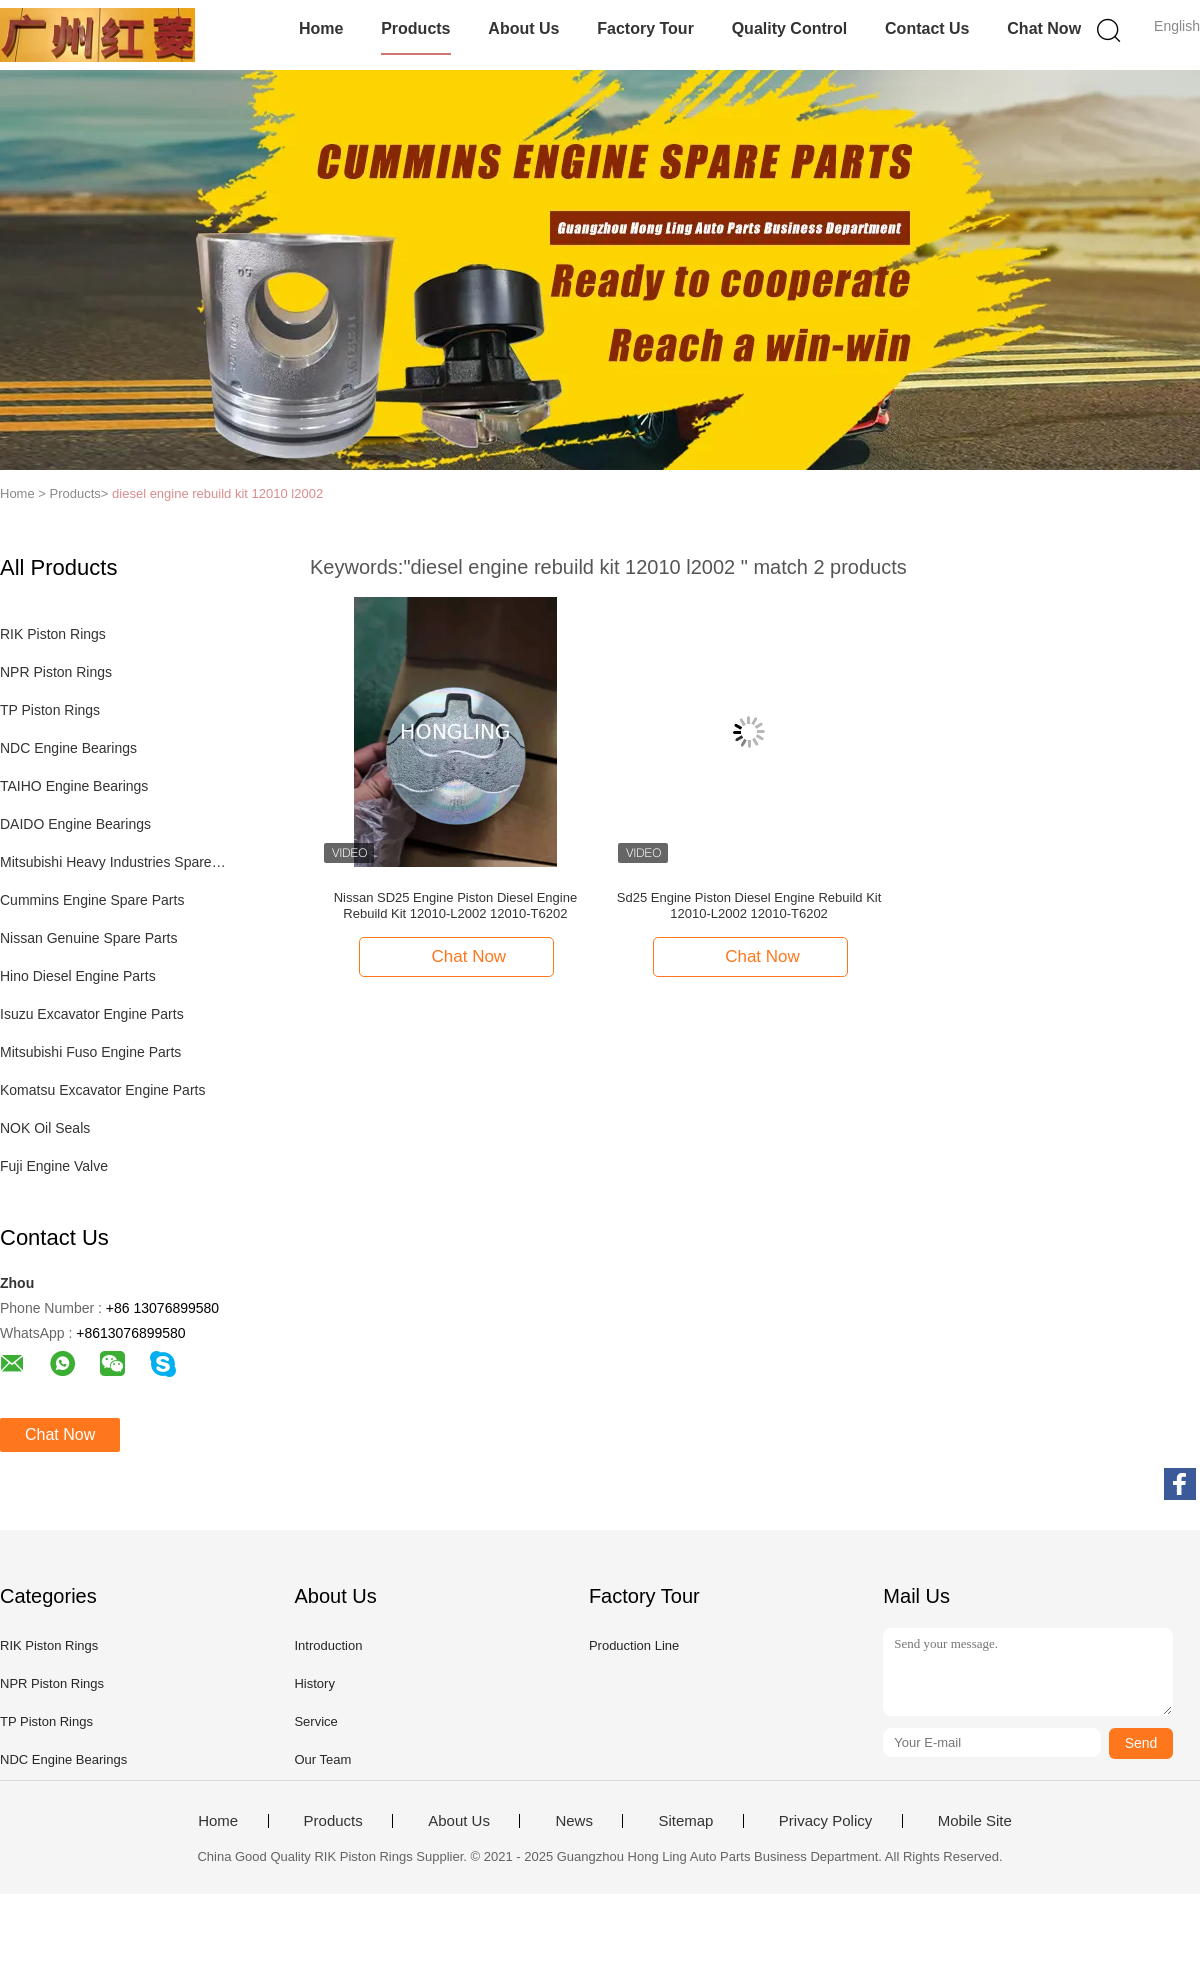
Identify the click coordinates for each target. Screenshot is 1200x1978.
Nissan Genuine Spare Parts (88, 938)
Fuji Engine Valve (54, 1166)
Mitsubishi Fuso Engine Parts (90, 1052)
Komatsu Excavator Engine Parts (102, 1090)
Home (321, 28)
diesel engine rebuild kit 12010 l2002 (217, 493)
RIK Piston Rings (53, 634)
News (574, 1821)
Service (315, 1721)
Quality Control (790, 28)
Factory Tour (645, 28)
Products (415, 28)
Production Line (634, 1645)
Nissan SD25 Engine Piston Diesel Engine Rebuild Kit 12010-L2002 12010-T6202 (456, 905)
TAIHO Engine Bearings (74, 786)
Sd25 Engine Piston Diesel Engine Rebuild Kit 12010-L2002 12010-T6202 (749, 905)
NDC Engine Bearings (68, 748)
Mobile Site (975, 1821)
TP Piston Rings (50, 710)
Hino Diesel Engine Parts (78, 976)
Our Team (322, 1759)
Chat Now (1044, 28)
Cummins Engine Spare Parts (92, 900)
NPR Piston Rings (56, 672)
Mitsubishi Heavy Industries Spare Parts (113, 862)
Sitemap (685, 1821)
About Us (523, 28)
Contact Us (927, 28)
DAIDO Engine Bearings (75, 824)
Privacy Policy (825, 1821)
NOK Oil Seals (45, 1128)
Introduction (328, 1645)
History (314, 1683)
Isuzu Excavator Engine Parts (92, 1014)
